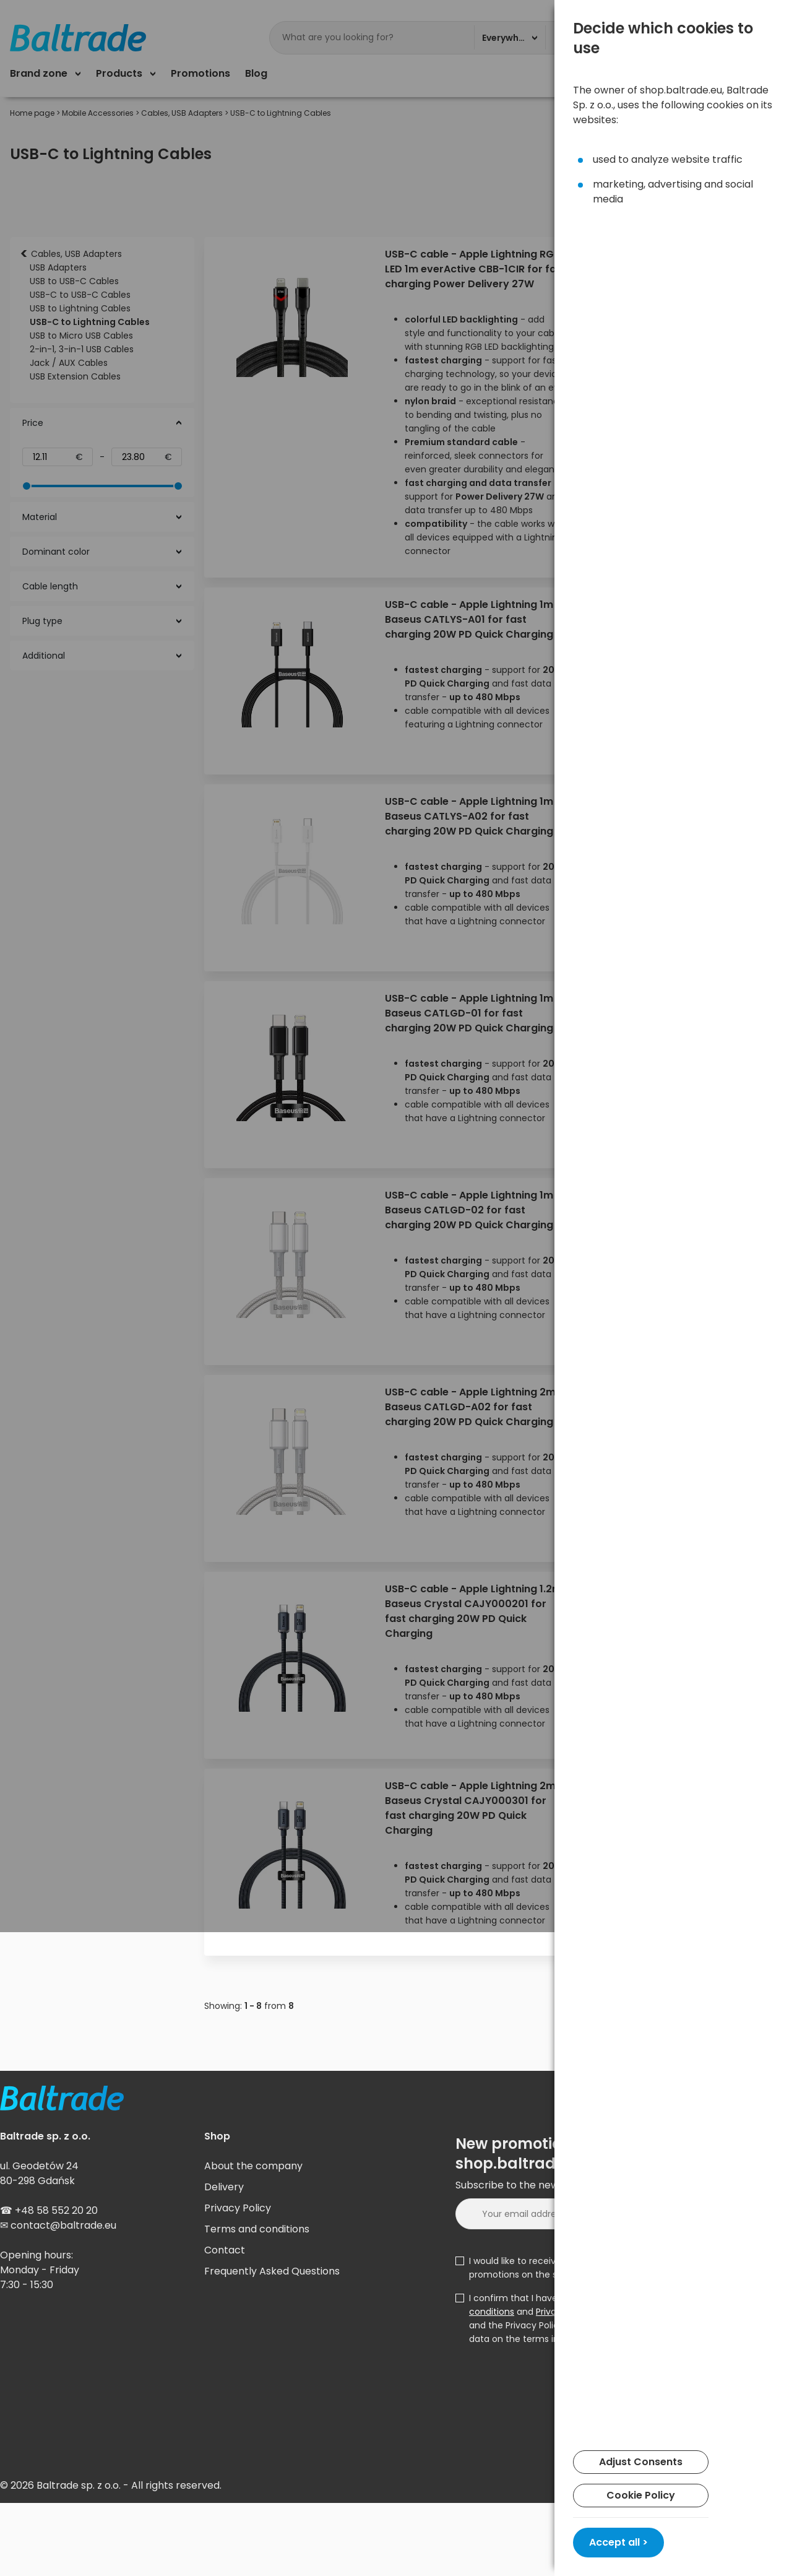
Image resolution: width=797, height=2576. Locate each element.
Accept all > (618, 2542)
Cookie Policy (640, 2495)
